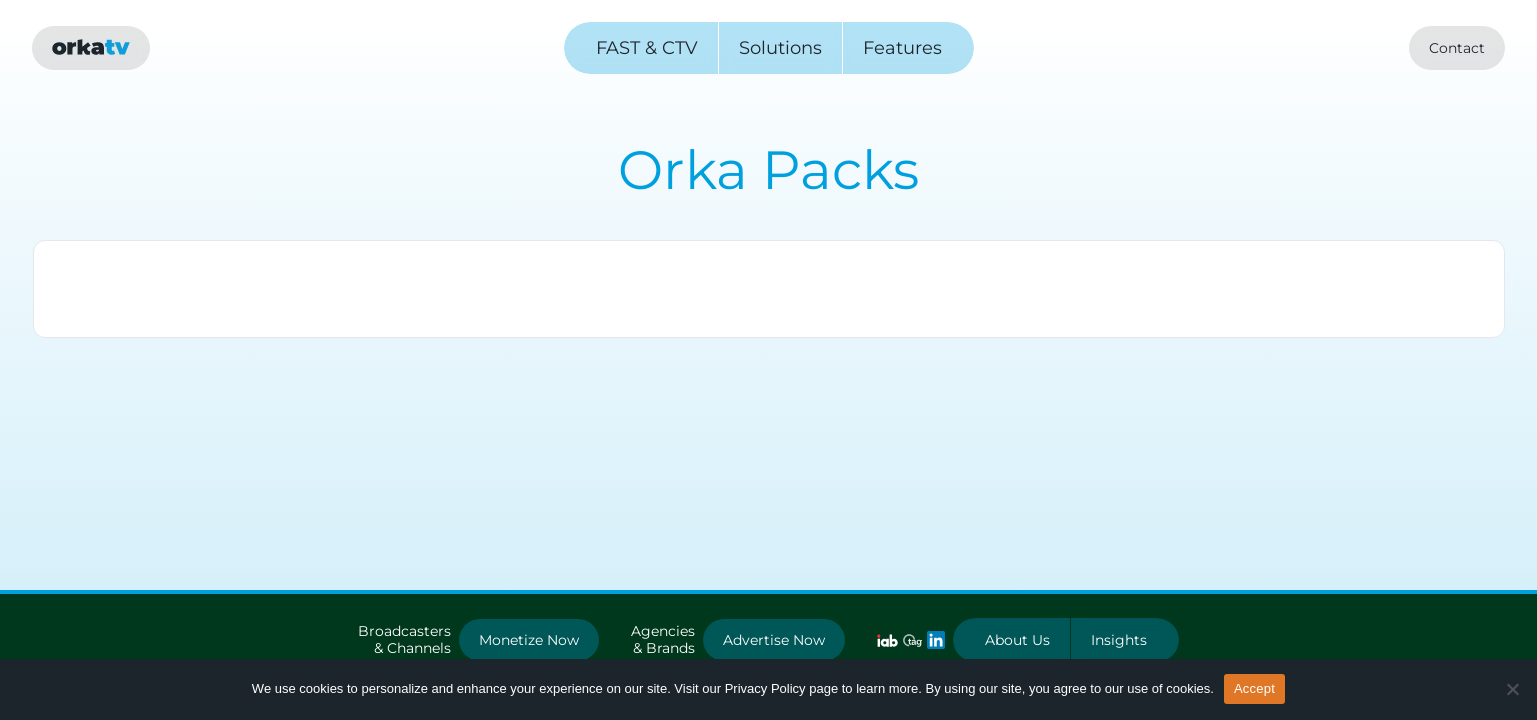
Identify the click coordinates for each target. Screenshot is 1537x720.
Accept (1254, 688)
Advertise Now (774, 640)
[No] (1512, 689)
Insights (1119, 640)
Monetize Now (529, 640)
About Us (1017, 640)
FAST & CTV (647, 48)
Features (902, 48)
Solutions (780, 48)
